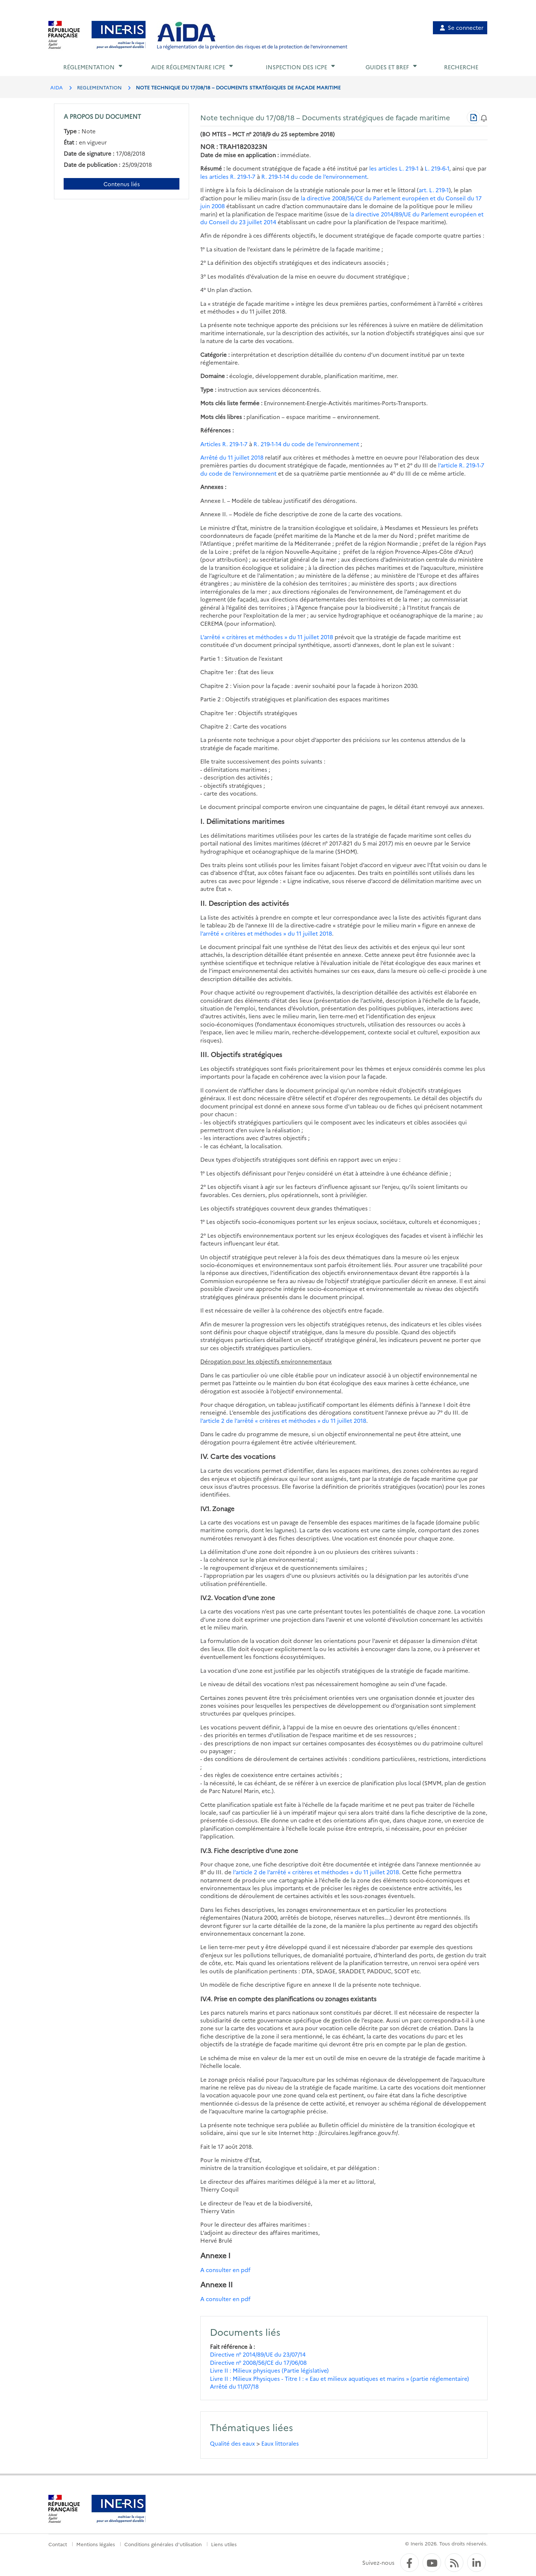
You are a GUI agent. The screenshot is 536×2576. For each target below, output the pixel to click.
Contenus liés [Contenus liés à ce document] (121, 184)
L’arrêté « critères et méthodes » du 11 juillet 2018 (266, 637)
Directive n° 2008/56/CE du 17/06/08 (258, 2362)
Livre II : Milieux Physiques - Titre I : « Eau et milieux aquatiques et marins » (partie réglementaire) (339, 2378)
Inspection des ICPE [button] (296, 67)
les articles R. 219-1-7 (227, 176)
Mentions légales (95, 2544)
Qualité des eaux (232, 2443)
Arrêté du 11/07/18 (234, 2386)
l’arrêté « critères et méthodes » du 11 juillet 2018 (266, 933)
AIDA (56, 87)
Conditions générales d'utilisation (163, 2544)
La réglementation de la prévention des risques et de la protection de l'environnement (252, 46)
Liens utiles (224, 2544)
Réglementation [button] (89, 67)
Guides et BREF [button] (387, 67)
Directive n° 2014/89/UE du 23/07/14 (258, 2354)
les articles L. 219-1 (394, 168)
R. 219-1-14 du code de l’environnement (314, 176)
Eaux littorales (280, 2443)
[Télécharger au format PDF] (473, 117)
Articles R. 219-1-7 (224, 444)
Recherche (461, 67)
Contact (57, 2544)
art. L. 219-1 (434, 190)
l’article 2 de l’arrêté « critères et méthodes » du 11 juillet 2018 (283, 1420)
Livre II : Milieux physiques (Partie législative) (269, 2370)
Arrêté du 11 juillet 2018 (232, 457)
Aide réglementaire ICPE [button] (188, 67)
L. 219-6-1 (437, 168)
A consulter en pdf (225, 2270)
